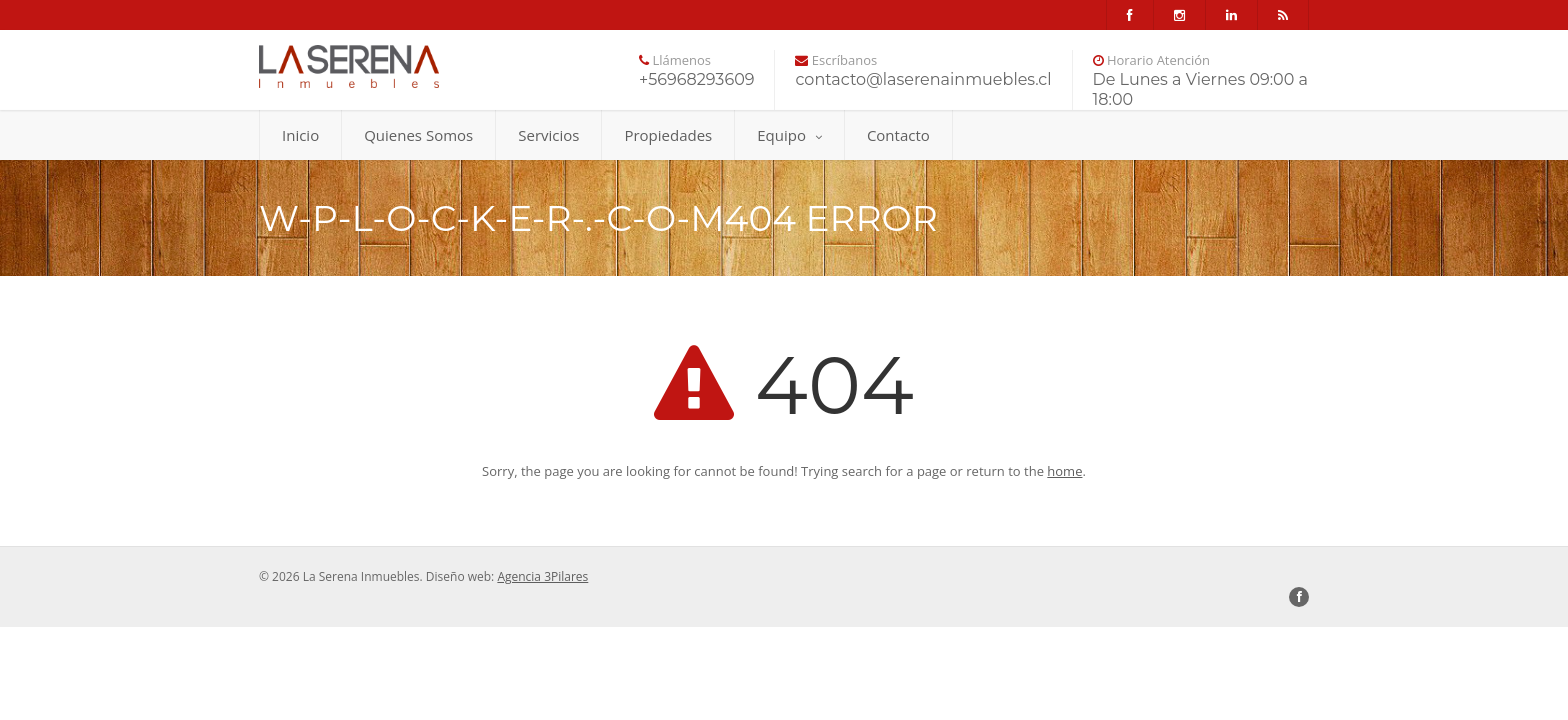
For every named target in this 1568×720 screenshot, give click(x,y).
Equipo (789, 135)
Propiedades (668, 135)
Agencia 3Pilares (542, 576)
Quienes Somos (418, 135)
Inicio (300, 135)
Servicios (548, 135)
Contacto (898, 135)
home (1064, 471)
